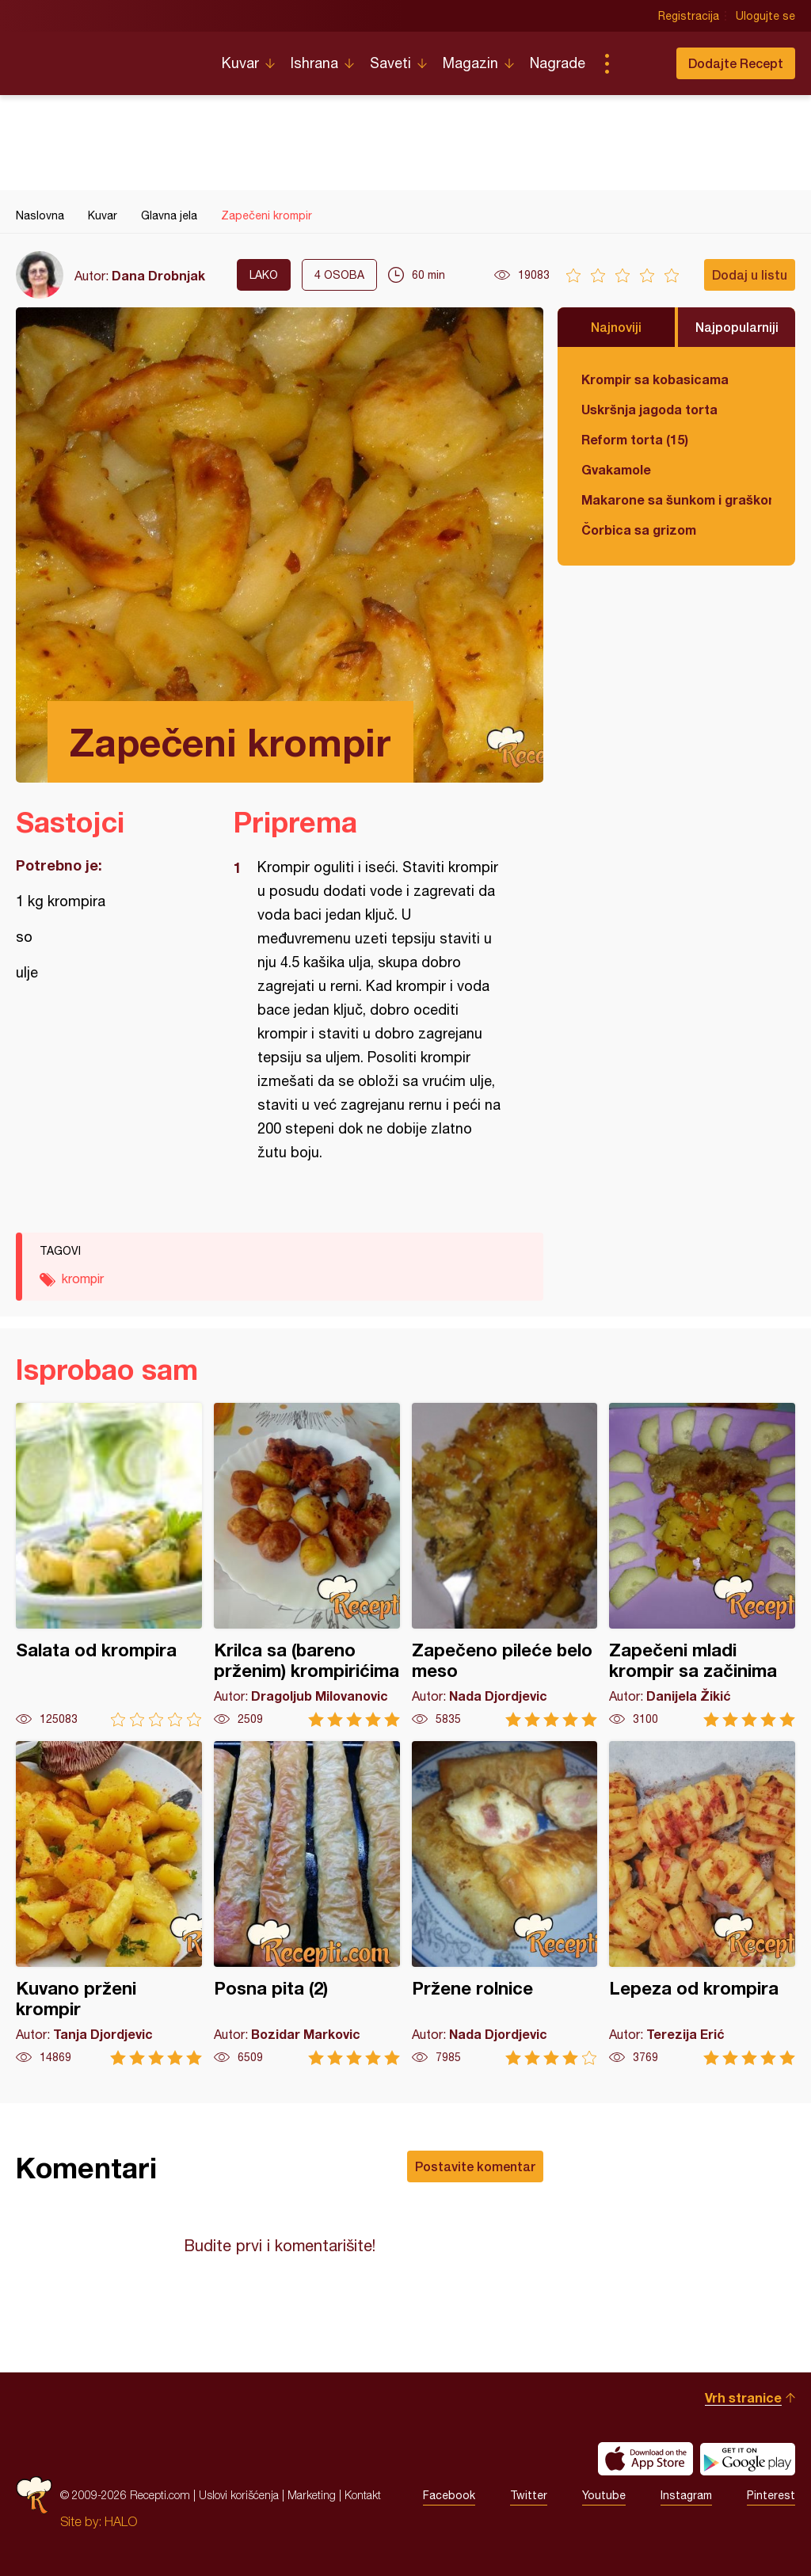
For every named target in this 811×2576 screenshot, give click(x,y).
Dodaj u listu (749, 274)
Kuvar (240, 63)
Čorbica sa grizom (638, 529)
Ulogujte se (765, 16)
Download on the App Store (645, 2458)
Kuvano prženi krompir (109, 1903)
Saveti (390, 63)
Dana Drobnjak (158, 275)
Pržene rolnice (505, 1903)
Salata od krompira (109, 1565)
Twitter (528, 2495)
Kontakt (363, 2495)
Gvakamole (616, 469)
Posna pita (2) (307, 1903)
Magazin (470, 63)
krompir (83, 1278)
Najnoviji (616, 326)
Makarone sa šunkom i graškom (676, 499)
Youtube (604, 2495)
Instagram (686, 2495)
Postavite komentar (475, 2166)
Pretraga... (638, 63)
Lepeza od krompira (702, 1903)
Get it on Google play (747, 2458)
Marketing (311, 2495)
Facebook (449, 2495)
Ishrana (314, 63)
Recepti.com (107, 57)
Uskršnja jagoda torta (649, 409)
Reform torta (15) (634, 439)
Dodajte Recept (735, 62)
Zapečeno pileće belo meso (505, 1565)
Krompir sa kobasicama (655, 379)
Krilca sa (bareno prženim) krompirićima (307, 1565)
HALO (121, 2521)
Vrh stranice (743, 2397)
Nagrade (557, 63)
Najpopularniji (737, 326)
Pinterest (771, 2495)
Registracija (688, 16)
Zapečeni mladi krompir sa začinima (702, 1565)
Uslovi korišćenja (239, 2495)
